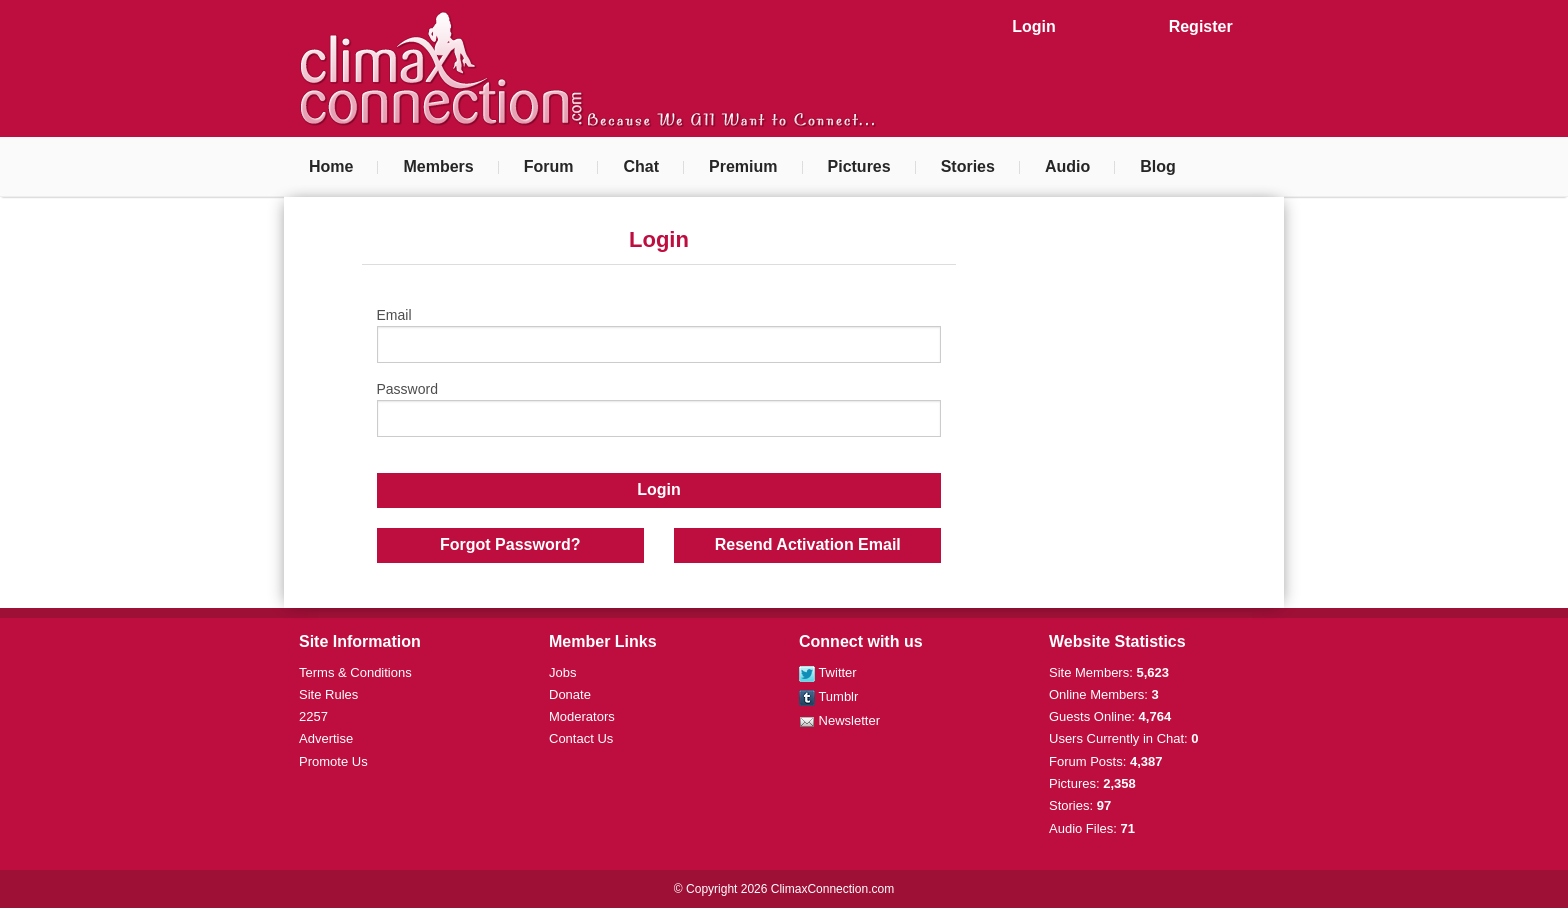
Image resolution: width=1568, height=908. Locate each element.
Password (659, 409)
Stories (968, 166)
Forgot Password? (510, 544)
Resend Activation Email (808, 544)
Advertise (326, 738)
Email (659, 335)
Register (1201, 26)
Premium (743, 166)
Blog (1158, 166)
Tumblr (828, 696)
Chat (641, 166)
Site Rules (328, 694)
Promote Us (333, 761)
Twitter (828, 672)
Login (1034, 26)
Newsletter (839, 720)
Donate (570, 694)
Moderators (582, 716)
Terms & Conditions (355, 672)
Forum (549, 166)
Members (438, 166)
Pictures (859, 166)
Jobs (562, 672)
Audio (1067, 166)
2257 (313, 716)
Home (331, 166)
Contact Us (581, 738)
